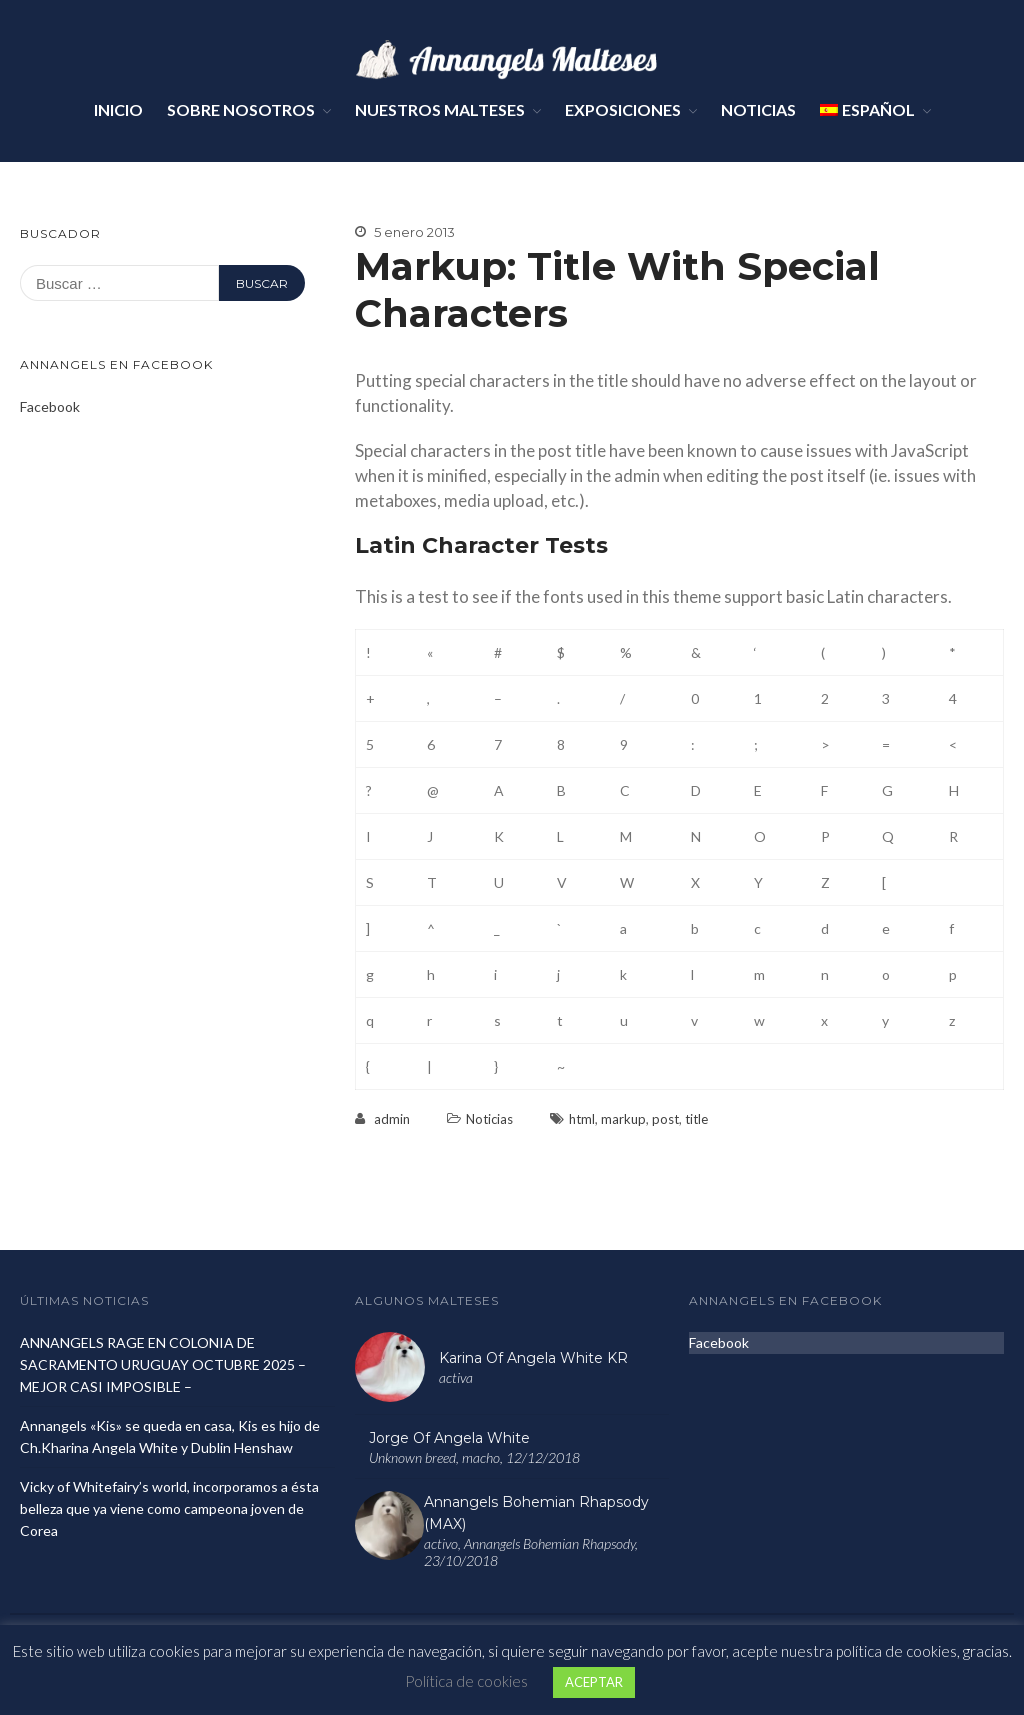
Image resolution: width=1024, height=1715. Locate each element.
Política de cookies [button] (466, 1681)
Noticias (758, 109)
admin (392, 1119)
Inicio (118, 109)
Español (867, 109)
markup (623, 1119)
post (665, 1119)
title (696, 1119)
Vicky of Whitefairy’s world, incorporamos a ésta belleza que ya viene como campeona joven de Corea (169, 1508)
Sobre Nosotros (241, 109)
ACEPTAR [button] (594, 1682)
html (582, 1119)
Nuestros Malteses (440, 109)
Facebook (50, 406)
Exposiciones (623, 109)
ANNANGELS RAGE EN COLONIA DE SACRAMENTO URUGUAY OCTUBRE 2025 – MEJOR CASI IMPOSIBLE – (163, 1364)
